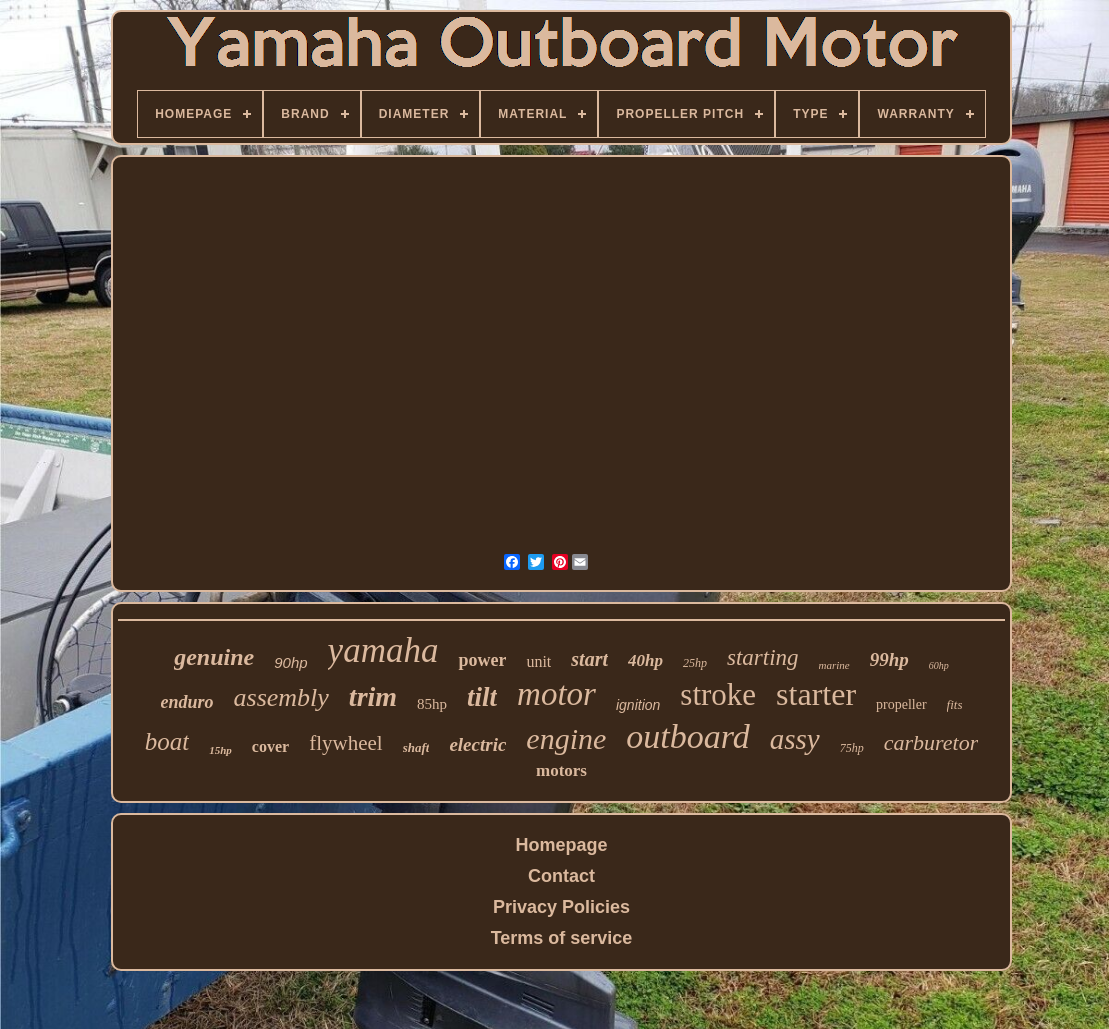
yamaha (383, 650)
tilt (482, 697)
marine (834, 665)
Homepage (561, 845)
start (589, 659)
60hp (939, 665)
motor (556, 694)
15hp (220, 750)
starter (816, 694)
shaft (416, 747)
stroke (718, 694)
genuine (214, 657)
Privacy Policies (561, 907)
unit (538, 661)
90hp (290, 662)
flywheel (345, 743)
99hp (889, 659)
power (482, 660)
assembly (281, 697)
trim (373, 696)
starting (763, 657)
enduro (187, 702)
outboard (687, 736)
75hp (852, 748)
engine (566, 738)
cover (270, 746)
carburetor (931, 742)
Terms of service (562, 938)
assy (795, 739)
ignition (638, 705)
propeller (901, 704)
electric (477, 744)
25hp (695, 663)
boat (167, 741)
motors (561, 770)
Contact (561, 876)
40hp (645, 660)
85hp (432, 704)
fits (955, 704)
